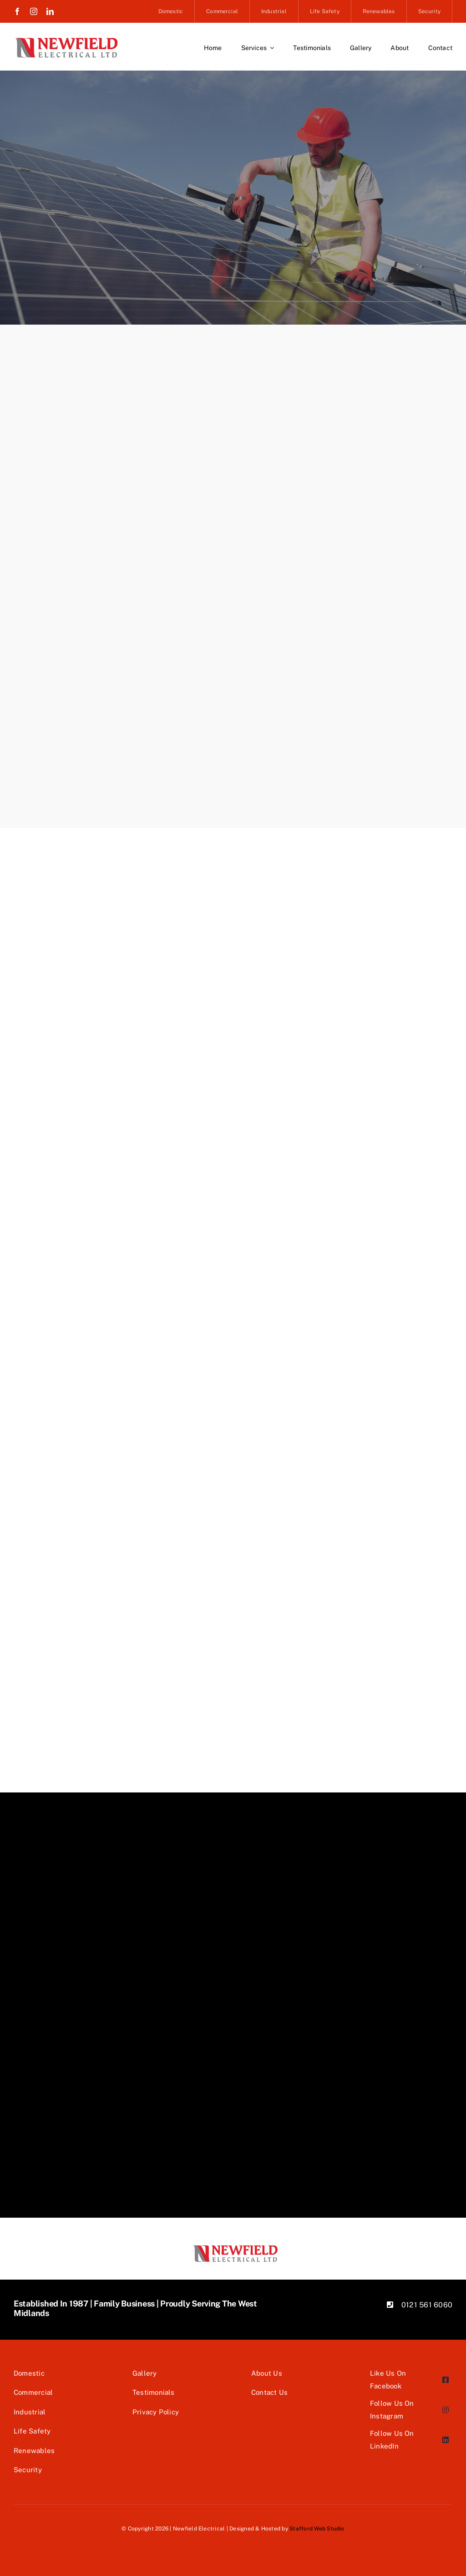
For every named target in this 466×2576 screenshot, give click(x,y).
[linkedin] (50, 11)
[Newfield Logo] (66, 40)
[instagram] (33, 11)
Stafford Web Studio (316, 2528)
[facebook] (17, 11)
